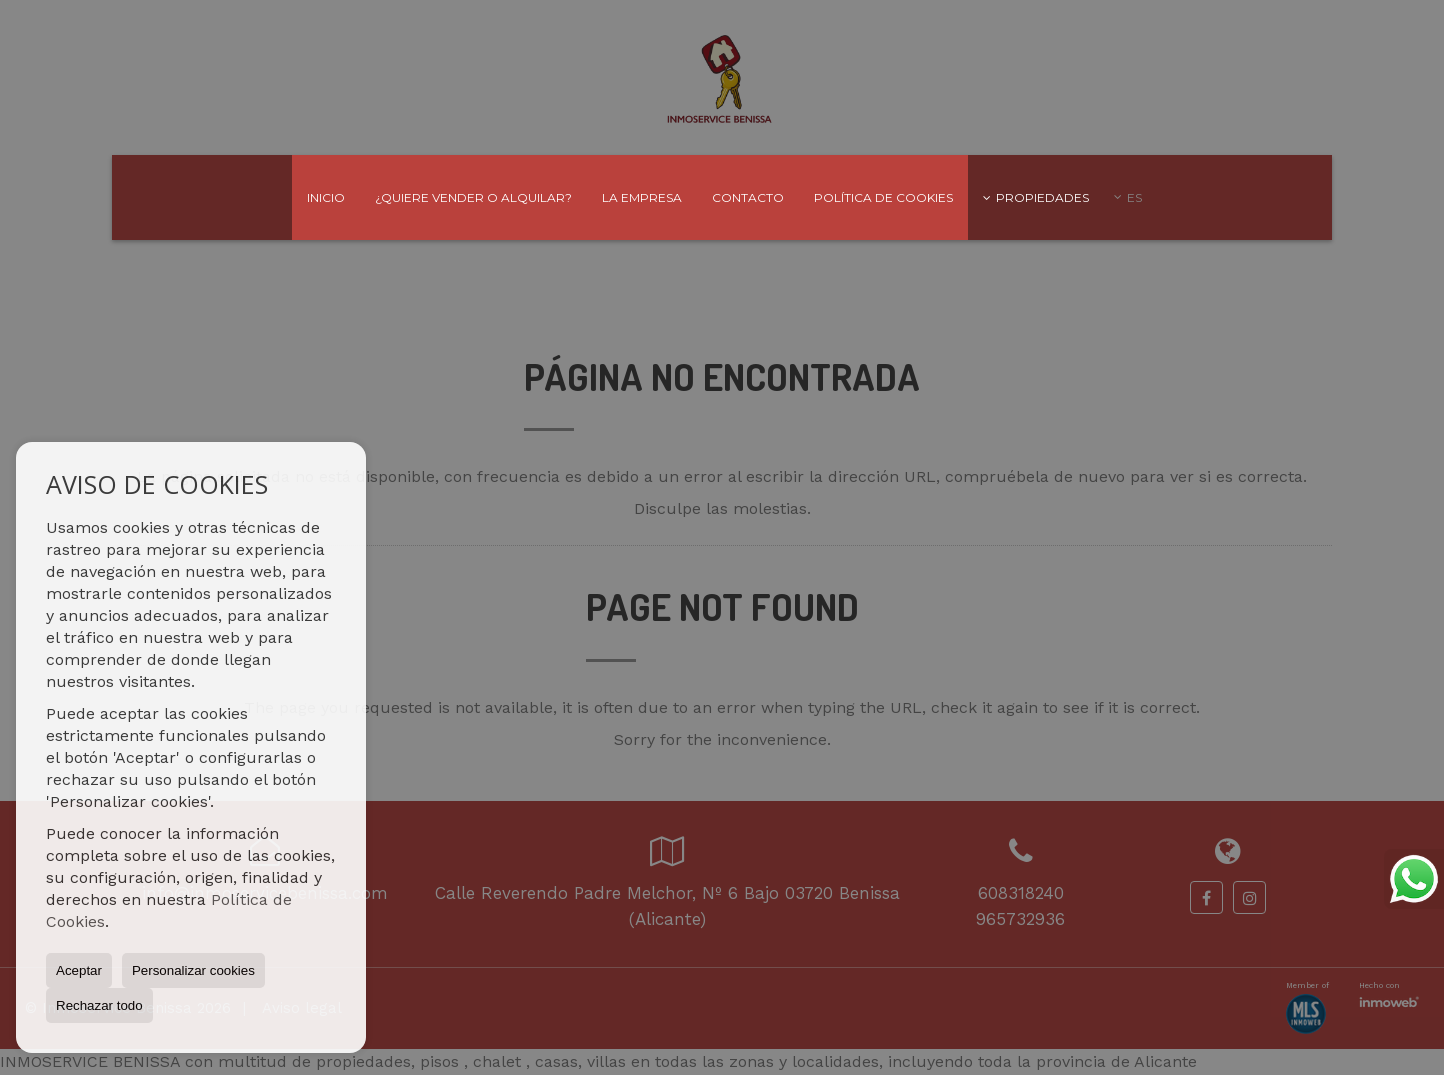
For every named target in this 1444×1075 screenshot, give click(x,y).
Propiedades (1036, 197)
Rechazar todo (99, 1005)
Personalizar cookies (193, 970)
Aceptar (79, 970)
